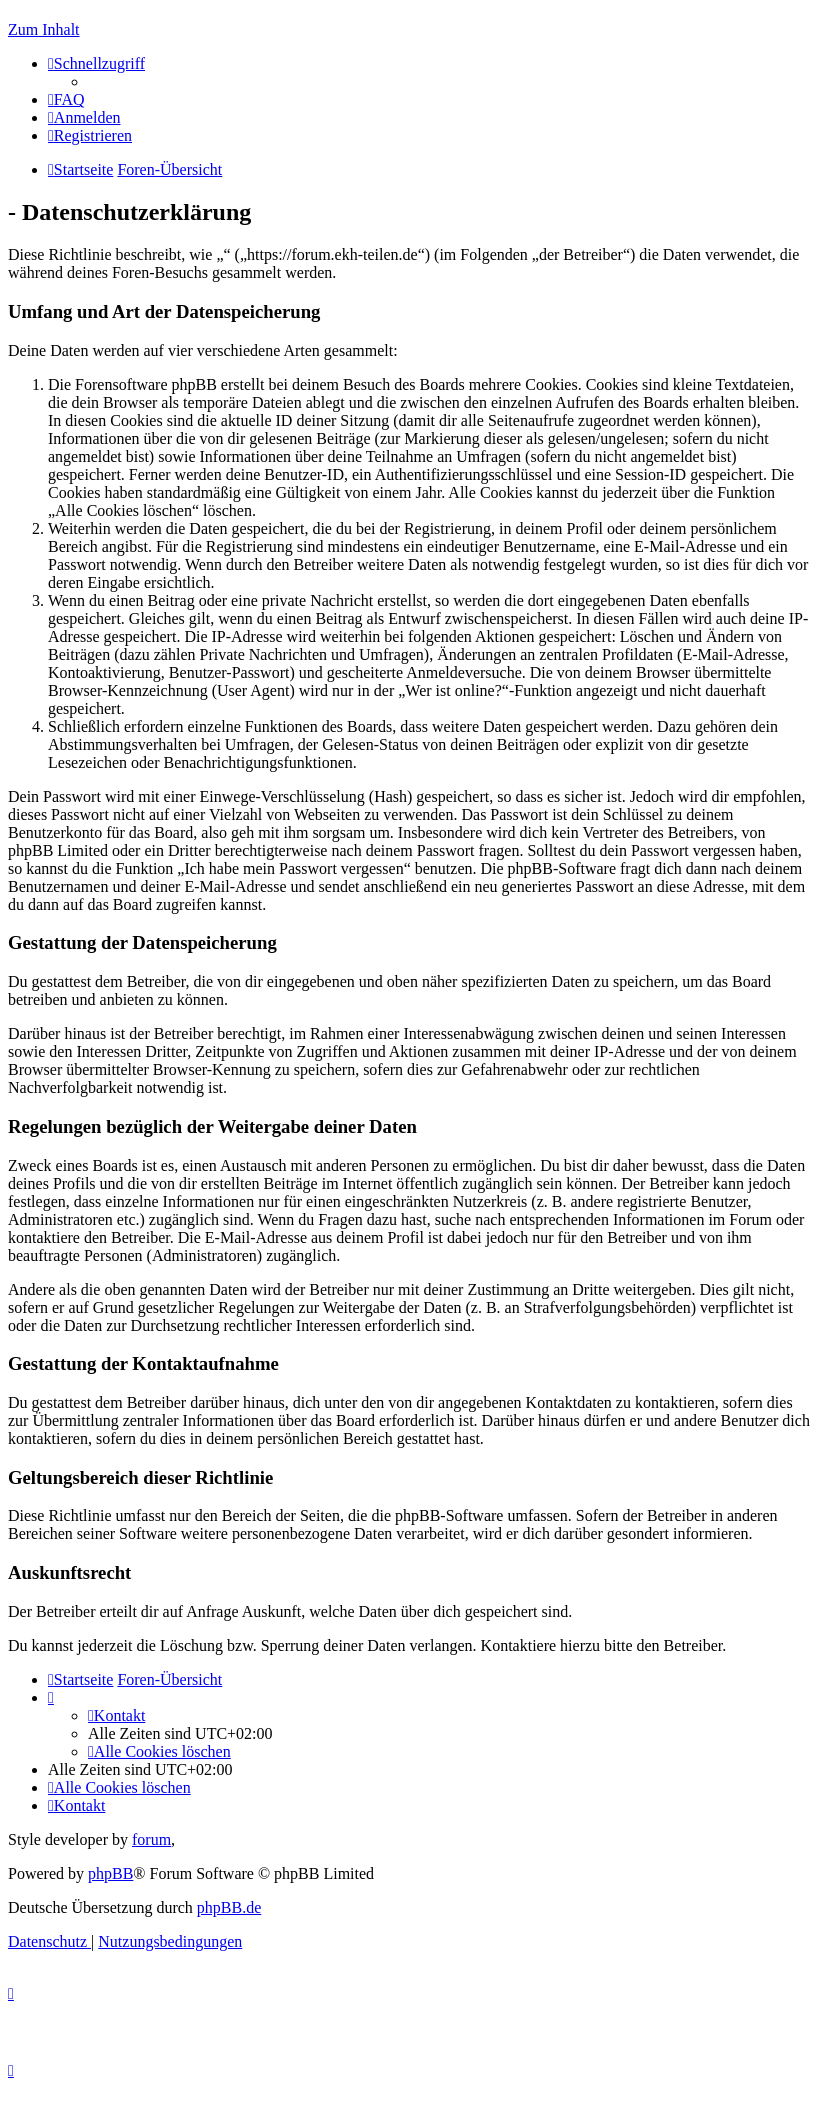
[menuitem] (66, 99)
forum (151, 1839)
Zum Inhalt (44, 29)
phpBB (110, 1873)
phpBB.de (229, 1907)
